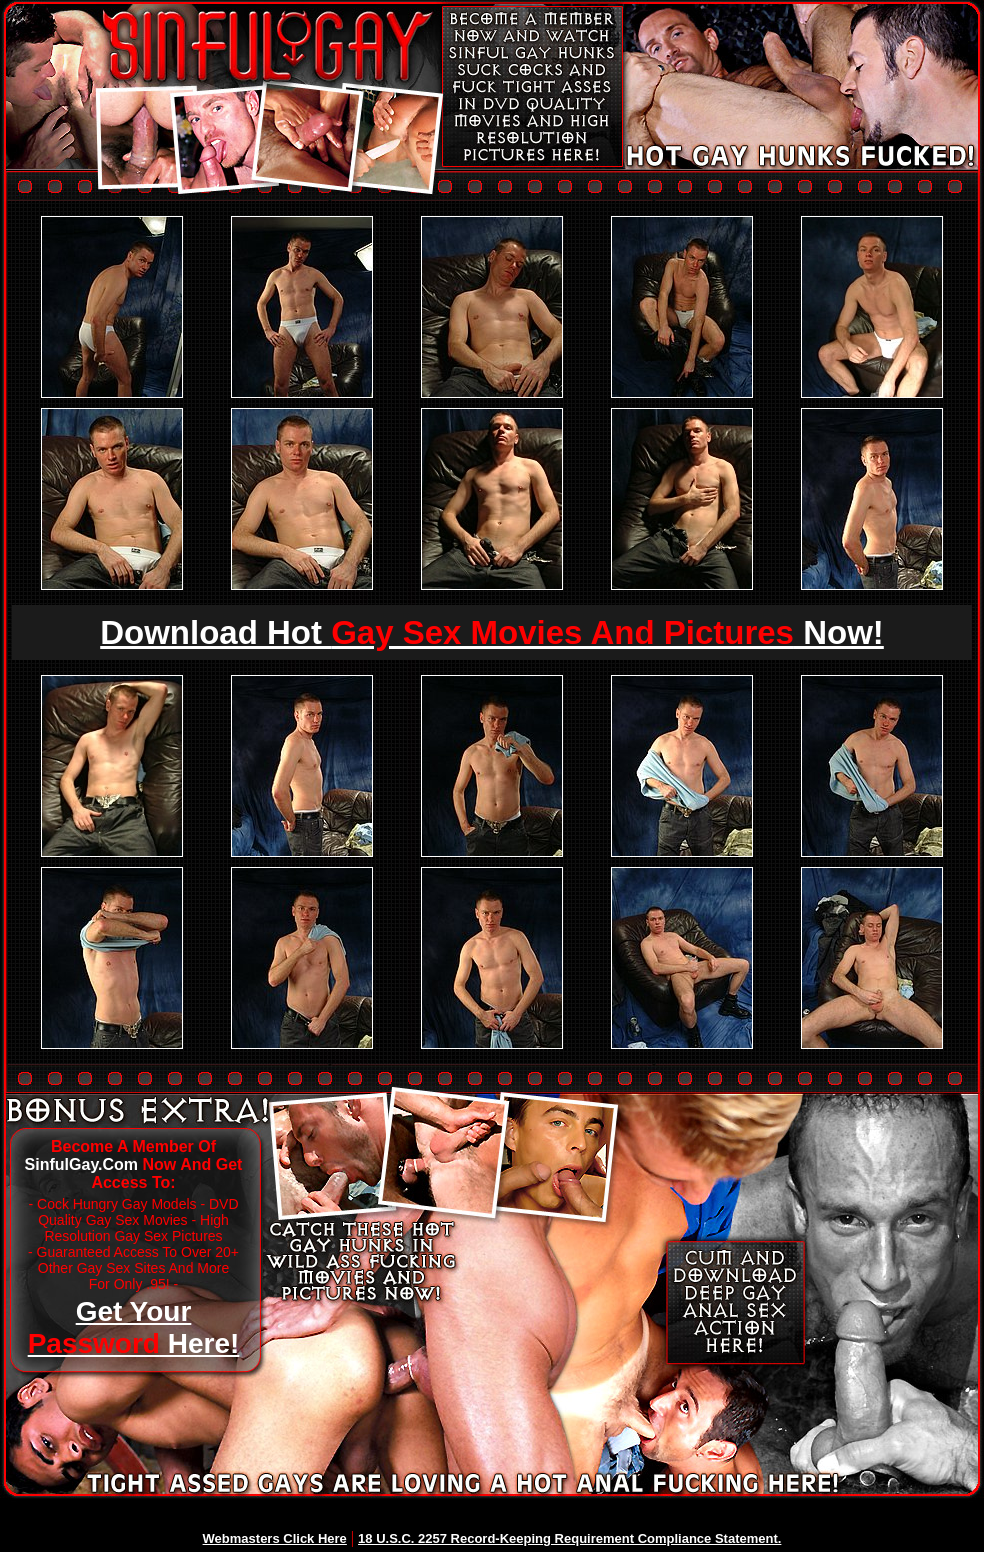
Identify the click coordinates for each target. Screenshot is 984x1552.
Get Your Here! (134, 1327)
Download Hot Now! (492, 632)
